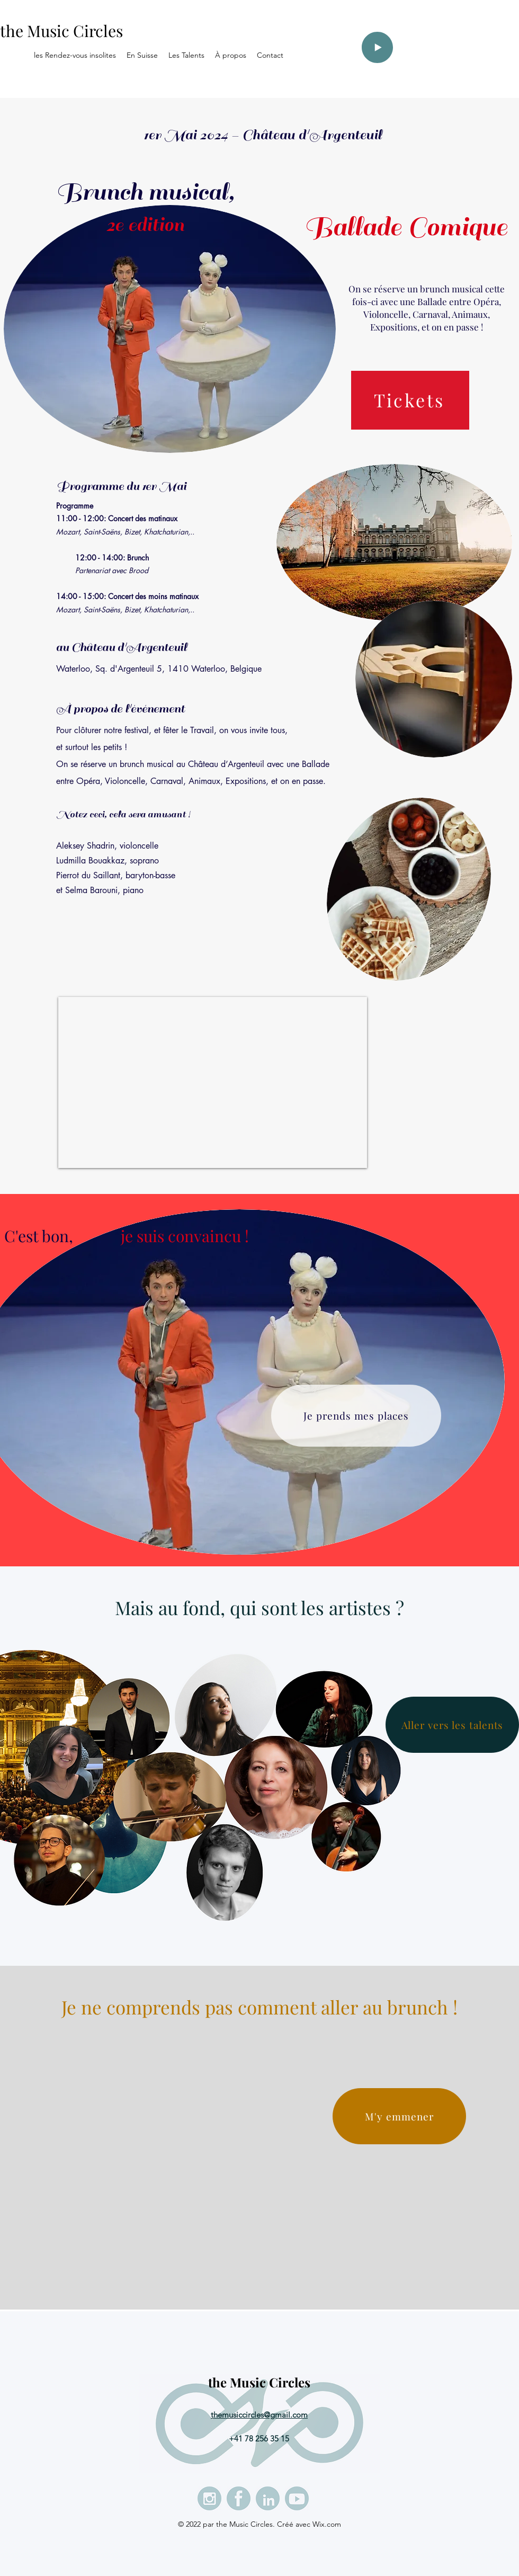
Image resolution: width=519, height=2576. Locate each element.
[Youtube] (297, 2498)
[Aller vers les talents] (452, 1725)
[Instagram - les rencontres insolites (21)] (209, 2498)
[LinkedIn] (268, 2498)
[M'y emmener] (399, 2116)
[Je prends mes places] (356, 1416)
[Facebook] (238, 2498)
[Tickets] (410, 400)
